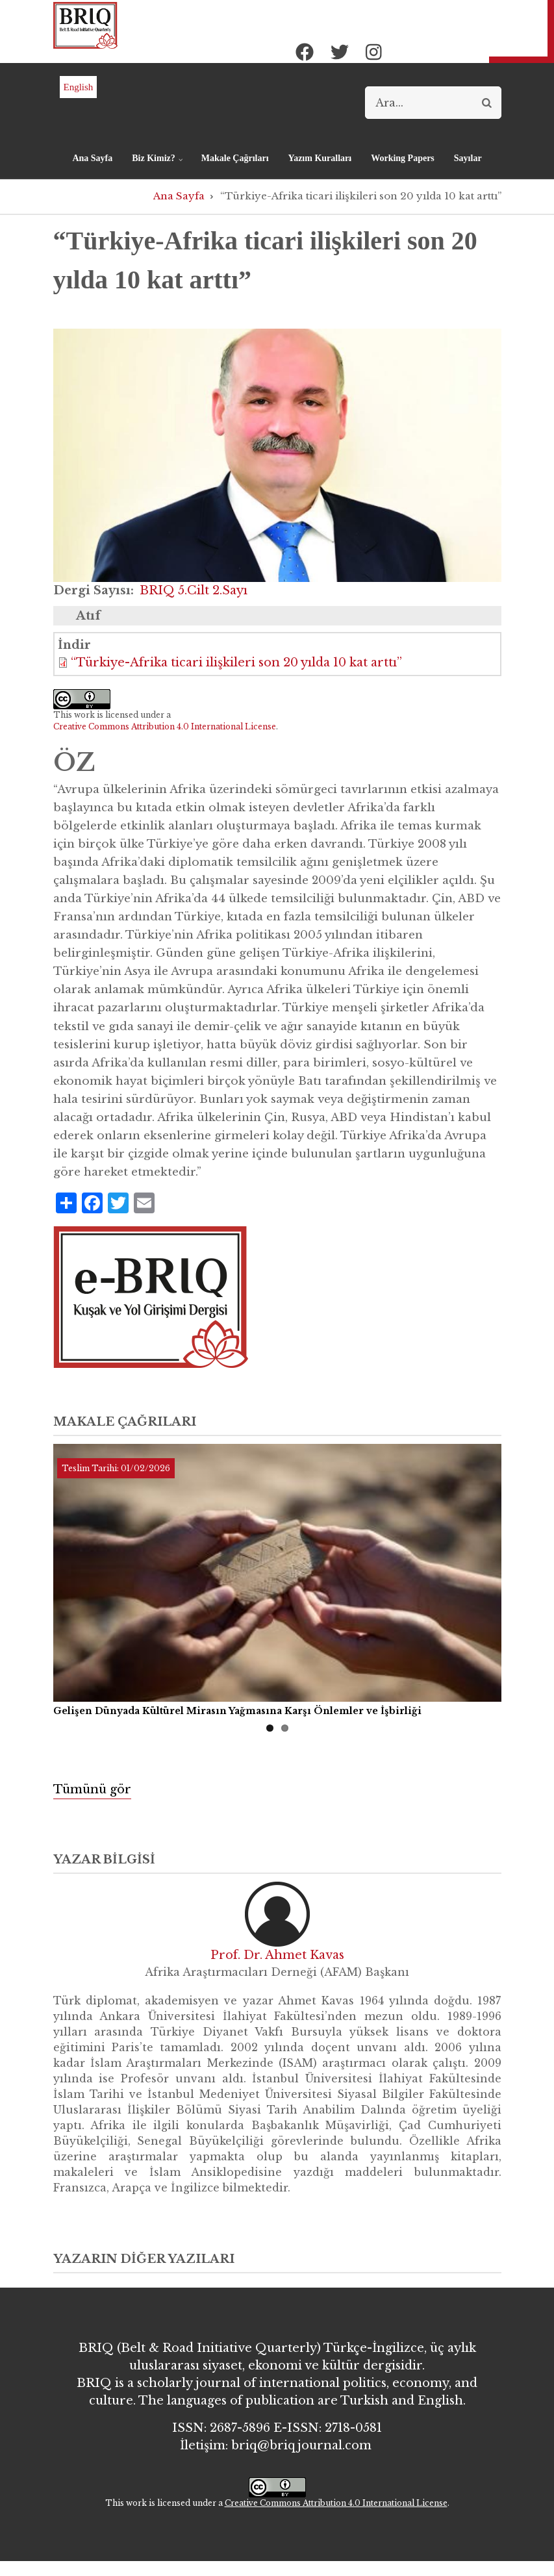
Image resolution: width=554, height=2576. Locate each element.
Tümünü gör (92, 1789)
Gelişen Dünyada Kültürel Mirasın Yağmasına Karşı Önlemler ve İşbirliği (237, 1711)
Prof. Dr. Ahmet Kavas (277, 1955)
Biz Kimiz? (154, 164)
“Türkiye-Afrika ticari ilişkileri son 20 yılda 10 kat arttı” (236, 662)
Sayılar (468, 158)
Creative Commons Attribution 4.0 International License (164, 726)
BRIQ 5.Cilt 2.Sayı (193, 590)
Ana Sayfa (92, 158)
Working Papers (402, 158)
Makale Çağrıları (235, 158)
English (79, 87)
